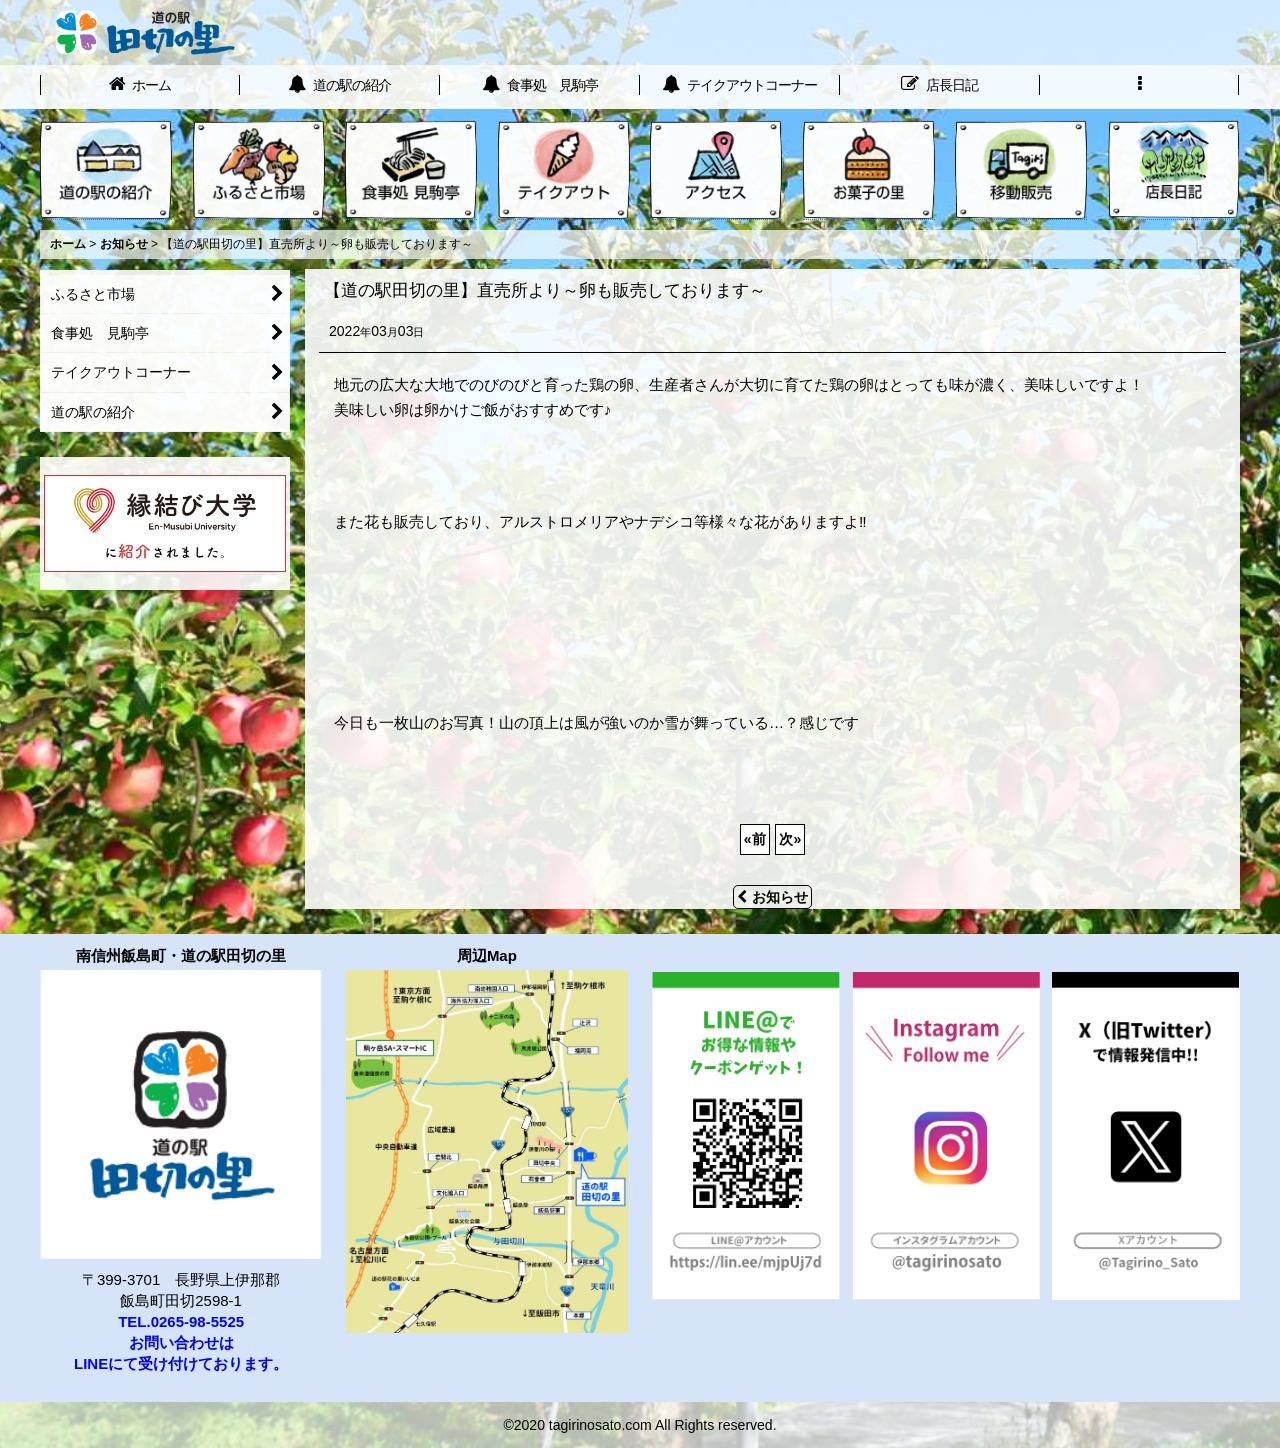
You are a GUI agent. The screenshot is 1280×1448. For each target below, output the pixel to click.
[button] (1140, 87)
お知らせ (772, 897)
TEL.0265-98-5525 (181, 1321)
